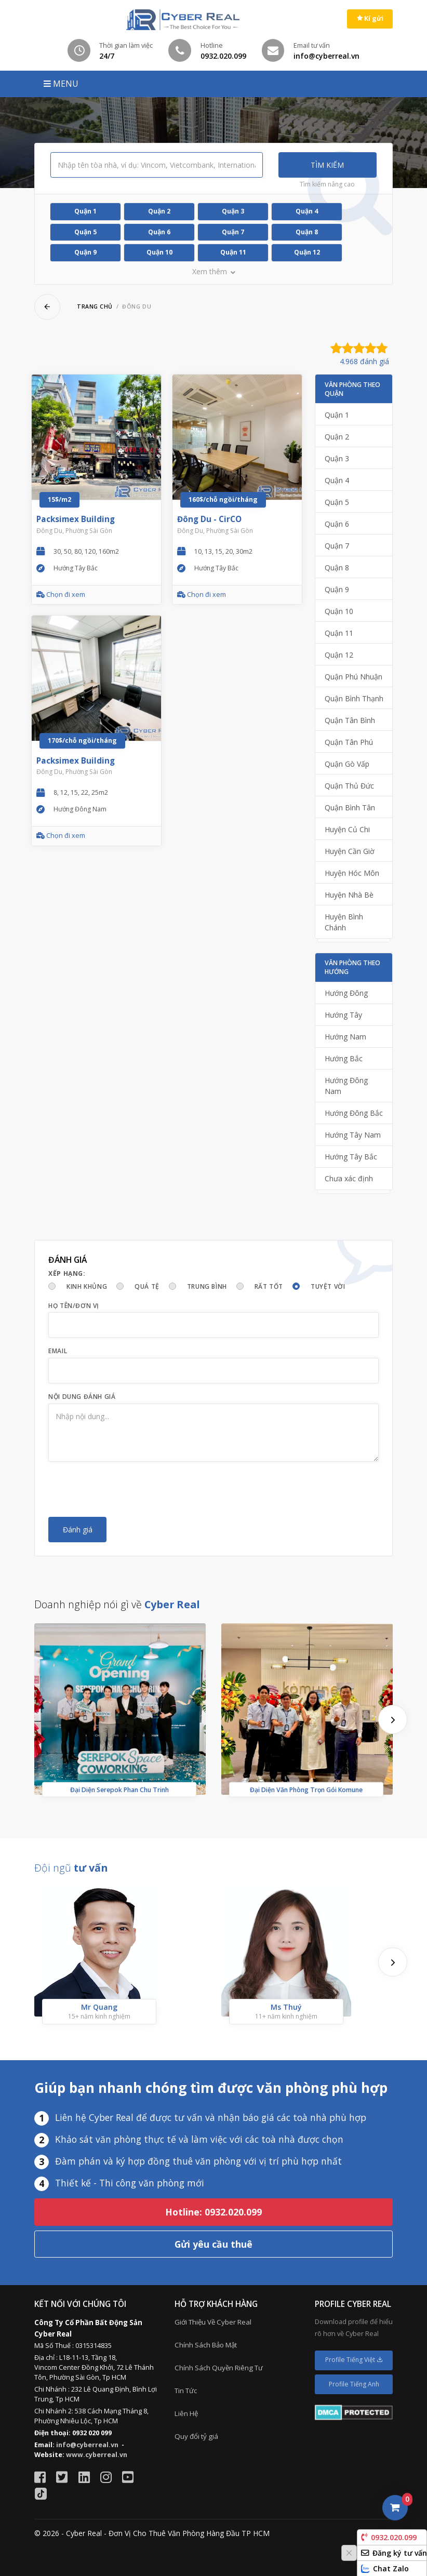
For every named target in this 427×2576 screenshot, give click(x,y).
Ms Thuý (286, 2006)
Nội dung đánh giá (81, 1396)
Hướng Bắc (344, 1058)
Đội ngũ (71, 1868)
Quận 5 (85, 232)
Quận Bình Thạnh (354, 698)
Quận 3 (233, 211)
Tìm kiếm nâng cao (327, 184)
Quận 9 (85, 252)
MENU (61, 83)
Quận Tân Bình (350, 720)
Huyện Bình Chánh (344, 922)
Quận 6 (159, 232)
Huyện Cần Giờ (350, 851)
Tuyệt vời (328, 1286)
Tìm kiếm (327, 165)
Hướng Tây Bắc (351, 1157)
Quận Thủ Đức (349, 786)
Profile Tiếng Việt (354, 2359)
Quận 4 (307, 211)
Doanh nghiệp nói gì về (117, 1604)
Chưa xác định (349, 1178)
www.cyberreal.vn (96, 2454)
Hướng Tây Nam (353, 1135)
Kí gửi (370, 18)
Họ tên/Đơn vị (73, 1305)
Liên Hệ (186, 2413)
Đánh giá (77, 1529)
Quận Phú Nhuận (353, 677)
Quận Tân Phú (349, 742)
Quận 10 (159, 252)
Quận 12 (307, 252)
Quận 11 (233, 252)
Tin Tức (186, 2390)
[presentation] (127, 1489)
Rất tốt (269, 1286)
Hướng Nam (345, 1037)
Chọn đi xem (60, 594)
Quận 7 (233, 232)
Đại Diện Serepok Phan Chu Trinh (119, 1789)
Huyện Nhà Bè (349, 895)
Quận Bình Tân (350, 807)
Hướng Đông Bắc (354, 1113)
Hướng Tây (343, 1015)
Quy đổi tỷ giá (196, 2436)
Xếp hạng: (66, 1273)
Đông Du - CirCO (209, 519)
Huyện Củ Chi (347, 829)
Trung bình (207, 1286)
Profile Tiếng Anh (354, 2384)
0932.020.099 (389, 2537)
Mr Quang (99, 2006)
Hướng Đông (346, 993)
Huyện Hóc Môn (352, 873)
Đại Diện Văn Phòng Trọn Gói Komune (306, 1789)
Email (57, 1350)
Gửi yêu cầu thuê (213, 2244)
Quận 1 (85, 211)
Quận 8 (307, 232)
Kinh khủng (86, 1286)
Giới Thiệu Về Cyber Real (213, 2322)
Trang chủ (95, 306)
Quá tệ (147, 1286)
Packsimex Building (75, 519)
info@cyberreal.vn (87, 2444)
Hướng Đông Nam (346, 1085)
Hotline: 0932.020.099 (213, 2212)
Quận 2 (159, 211)
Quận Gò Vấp (347, 764)
